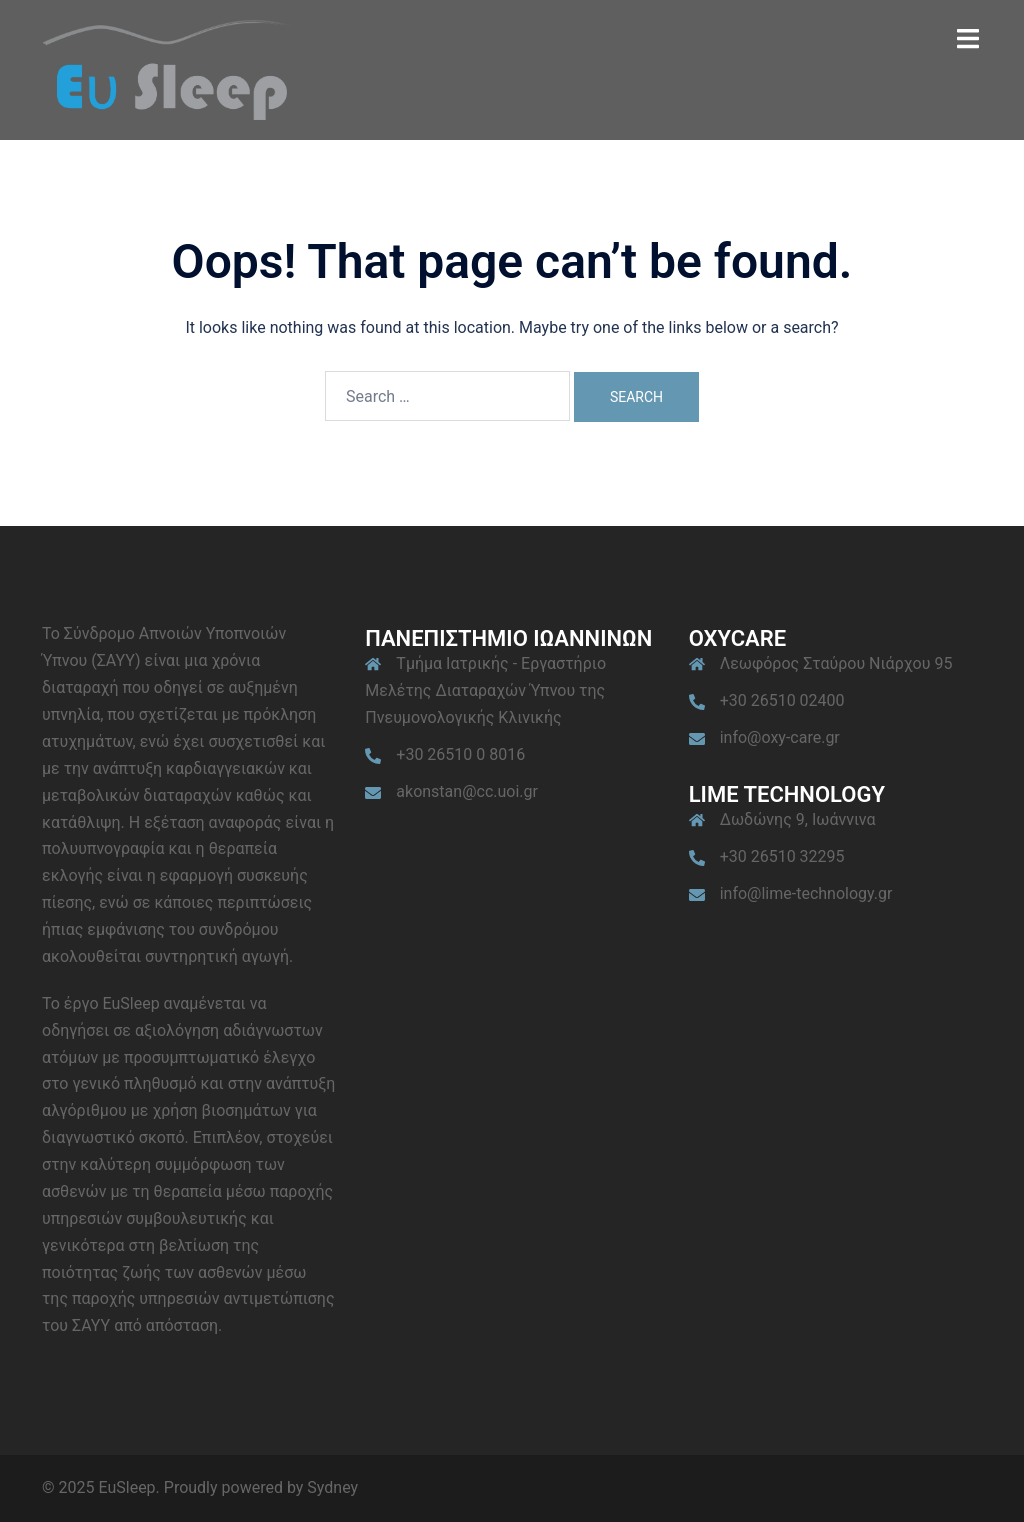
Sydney (332, 1487)
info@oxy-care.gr (780, 737)
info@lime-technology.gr (806, 893)
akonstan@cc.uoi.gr (467, 791)
